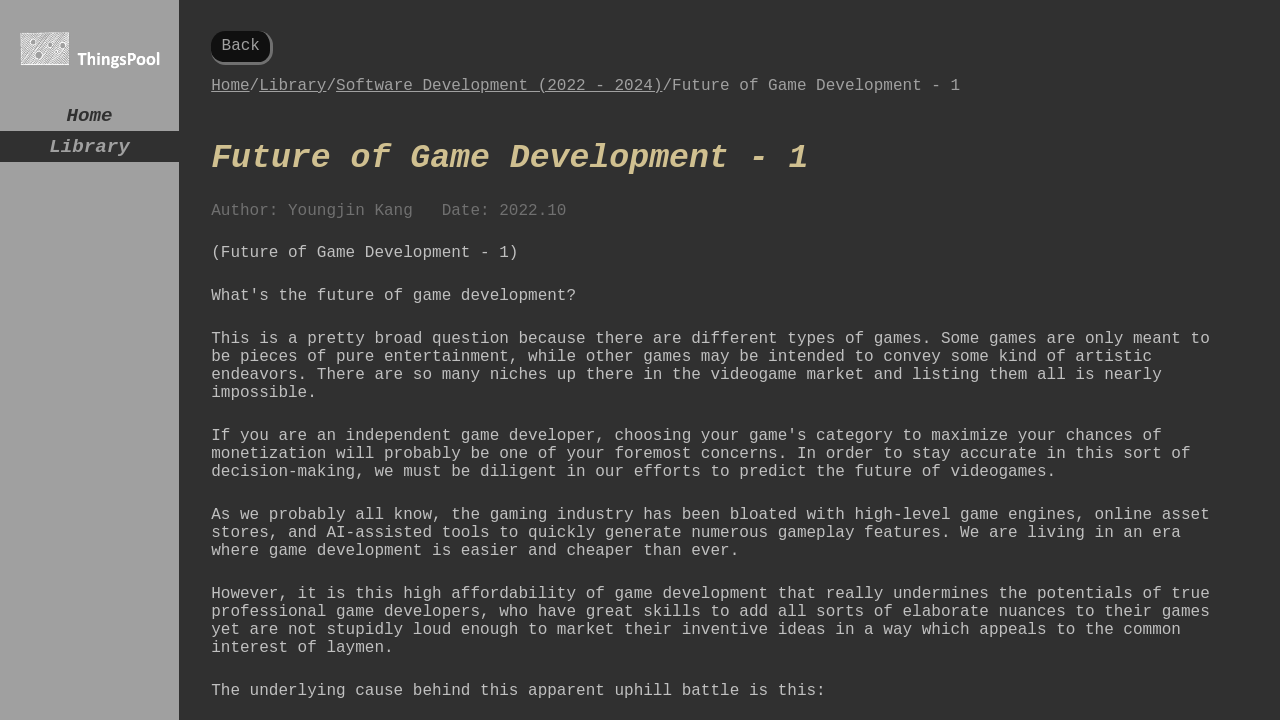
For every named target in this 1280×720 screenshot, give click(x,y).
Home (90, 118)
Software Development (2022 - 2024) (499, 94)
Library (89, 154)
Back (241, 48)
